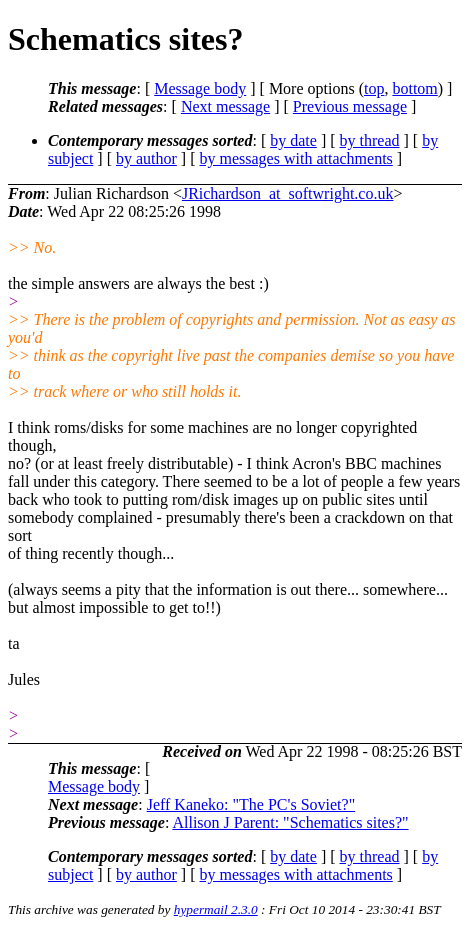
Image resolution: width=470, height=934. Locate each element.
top (374, 88)
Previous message (350, 106)
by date (293, 140)
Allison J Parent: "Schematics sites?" (290, 822)
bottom (414, 88)
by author (146, 158)
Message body (200, 88)
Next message (225, 106)
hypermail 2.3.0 (216, 909)
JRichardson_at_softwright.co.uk (288, 193)
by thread (370, 140)
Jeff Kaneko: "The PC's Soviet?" (251, 804)
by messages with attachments (296, 158)
